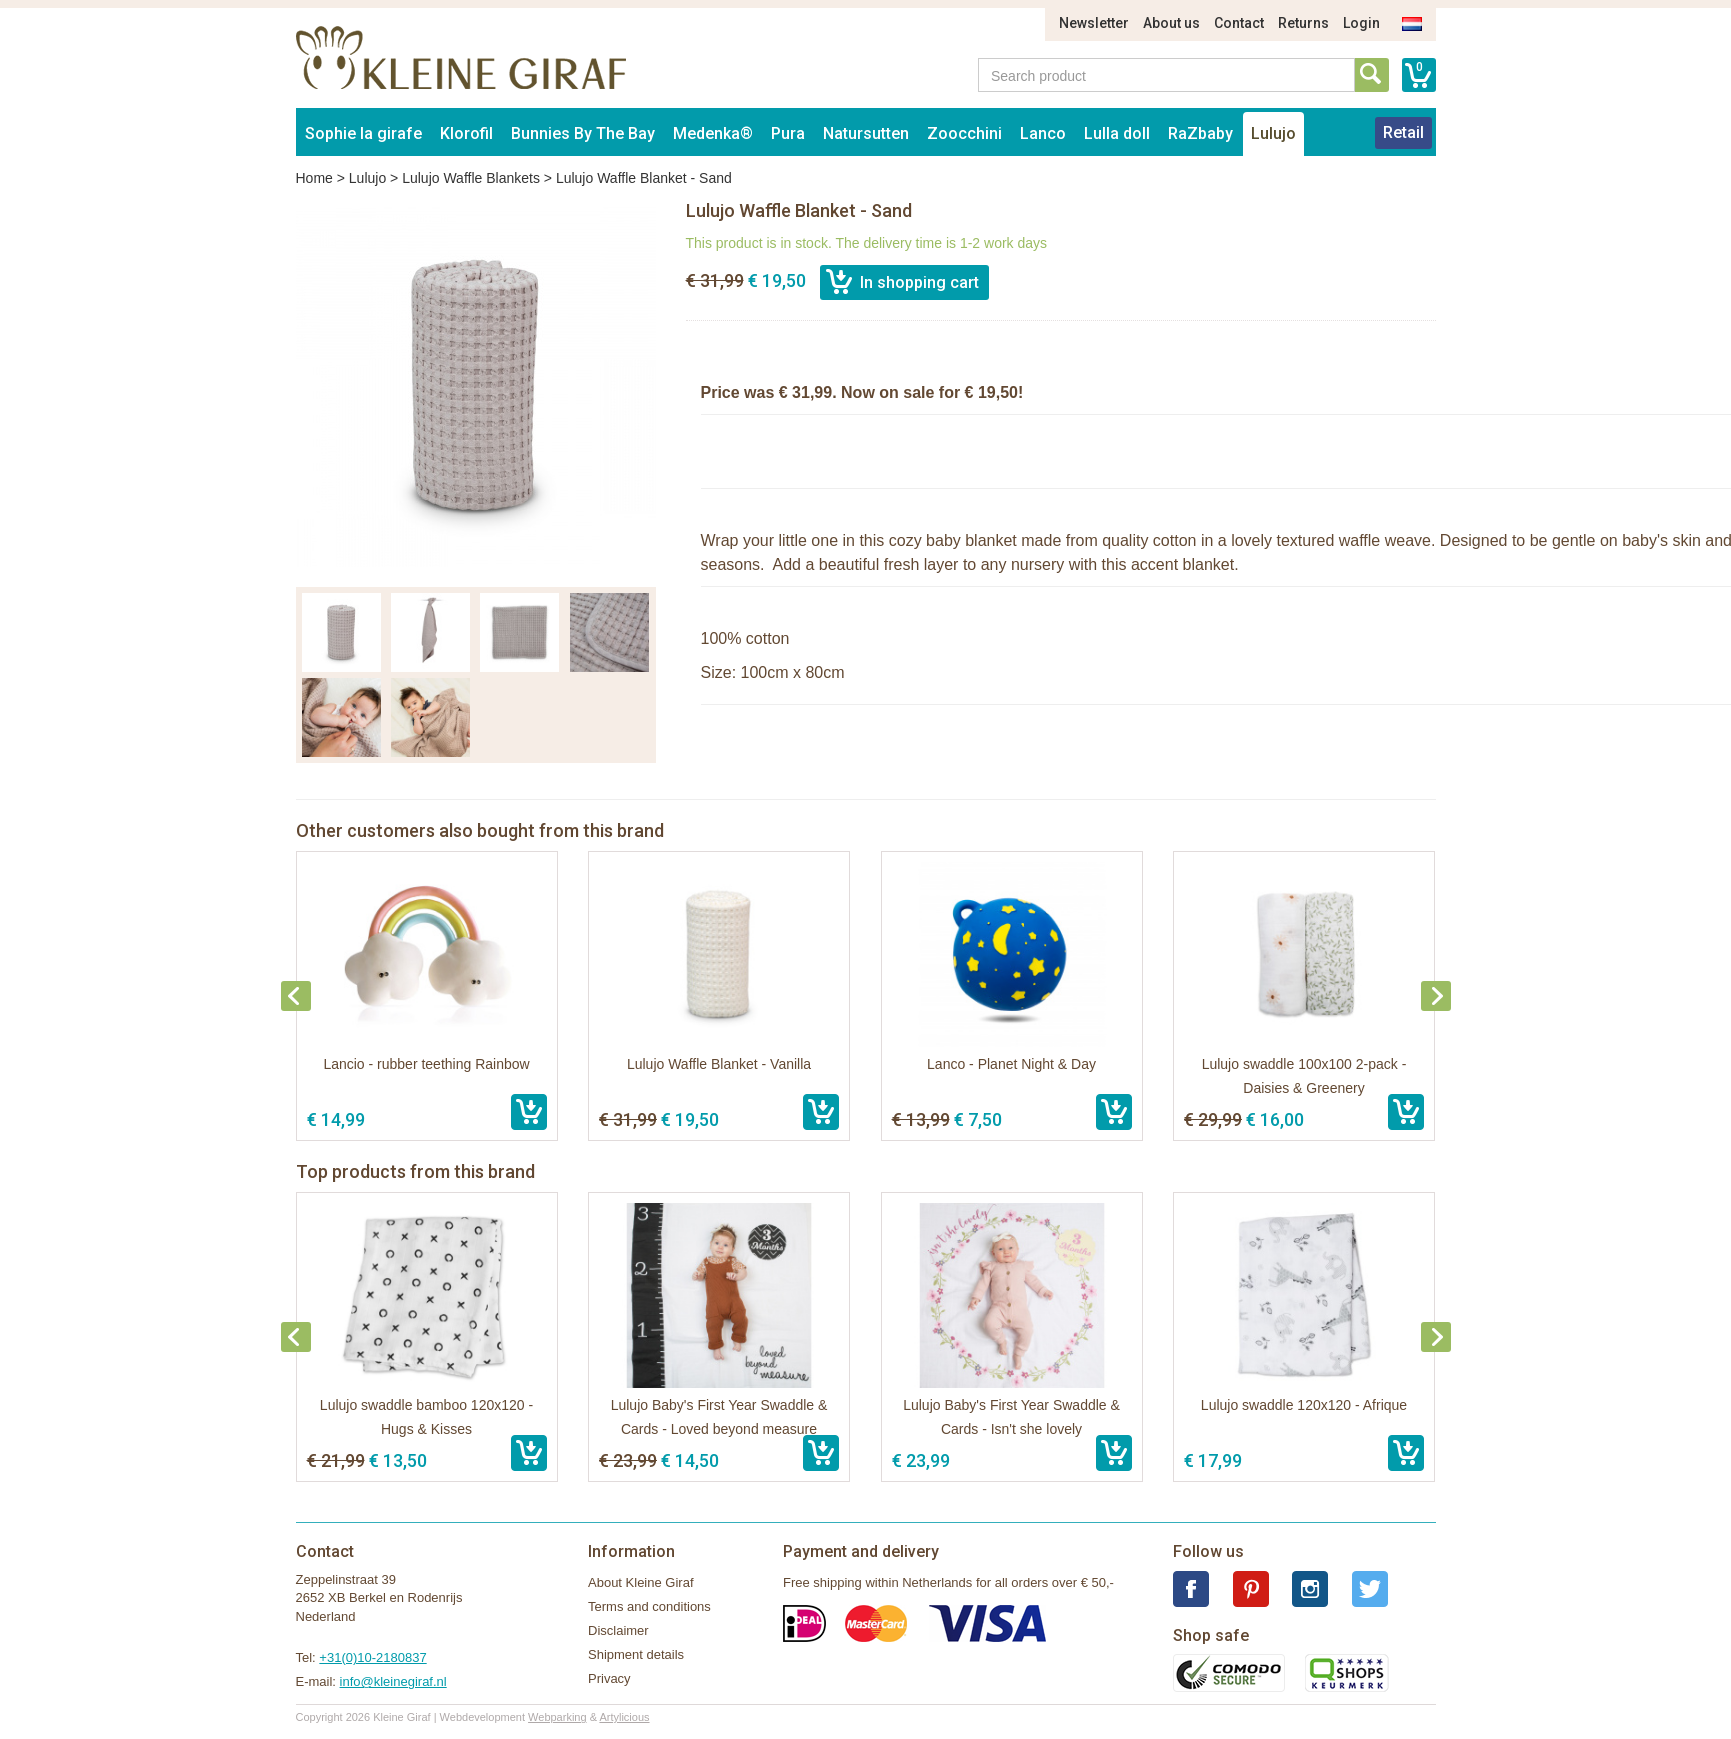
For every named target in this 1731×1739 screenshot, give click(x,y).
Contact (1239, 23)
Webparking (557, 1717)
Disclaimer (618, 1630)
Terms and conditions (649, 1606)
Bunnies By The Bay (583, 133)
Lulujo (1273, 133)
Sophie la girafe (363, 133)
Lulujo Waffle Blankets (471, 178)
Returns (1303, 23)
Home (314, 178)
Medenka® (713, 133)
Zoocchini (964, 133)
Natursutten (866, 133)
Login (1361, 23)
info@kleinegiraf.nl (393, 1681)
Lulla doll (1117, 133)
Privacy (609, 1678)
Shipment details (636, 1654)
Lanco (1043, 133)
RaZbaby (1200, 133)
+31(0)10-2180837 (372, 1657)
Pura (788, 133)
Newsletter (1094, 23)
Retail (1403, 132)
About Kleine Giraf (641, 1582)
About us (1171, 23)
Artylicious (624, 1717)
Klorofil (466, 133)
